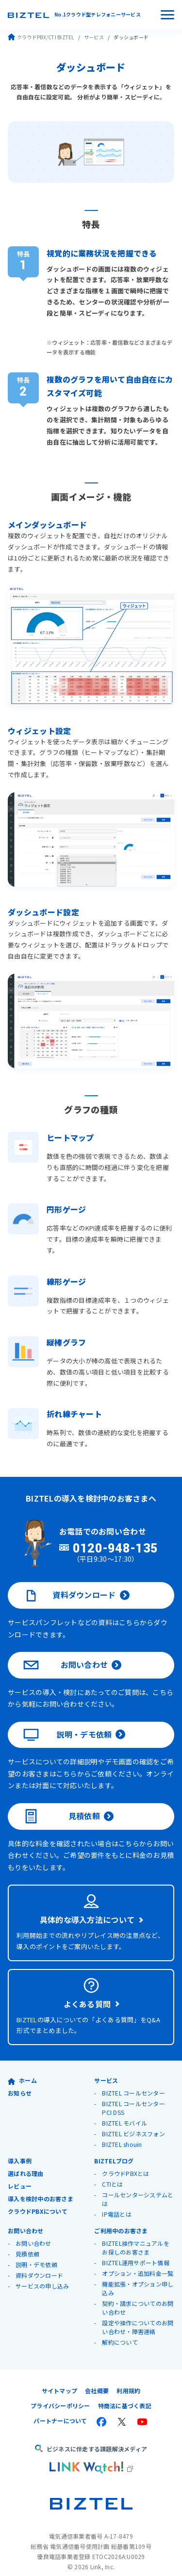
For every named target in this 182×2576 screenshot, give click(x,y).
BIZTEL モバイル (124, 2112)
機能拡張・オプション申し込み (137, 2277)
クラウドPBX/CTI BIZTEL (41, 37)
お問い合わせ (65, 1654)
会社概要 (97, 2379)
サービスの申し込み (42, 2275)
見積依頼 (61, 1805)
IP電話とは (117, 2203)
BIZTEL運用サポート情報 (135, 2251)
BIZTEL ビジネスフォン (133, 2122)
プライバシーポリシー (60, 2394)
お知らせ (20, 2082)
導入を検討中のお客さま (40, 2187)
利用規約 (128, 2379)
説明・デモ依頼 (67, 1723)
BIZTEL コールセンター (133, 2082)
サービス (93, 37)
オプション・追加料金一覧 (137, 2262)
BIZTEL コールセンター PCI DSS (133, 2096)
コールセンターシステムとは (137, 2187)
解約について (119, 2331)
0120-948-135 (115, 1537)
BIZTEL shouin (122, 2133)
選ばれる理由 (26, 2162)
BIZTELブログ (113, 2149)
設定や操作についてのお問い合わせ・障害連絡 (137, 2315)
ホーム (22, 2069)
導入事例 (20, 2149)
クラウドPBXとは (125, 2162)
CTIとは (112, 2173)
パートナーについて (60, 2409)
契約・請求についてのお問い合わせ (137, 2296)
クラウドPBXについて (37, 2200)
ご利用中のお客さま (121, 2219)
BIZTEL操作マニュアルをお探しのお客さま (135, 2236)
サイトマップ (60, 2379)
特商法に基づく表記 (124, 2394)
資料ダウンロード (69, 1584)
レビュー (20, 2175)
